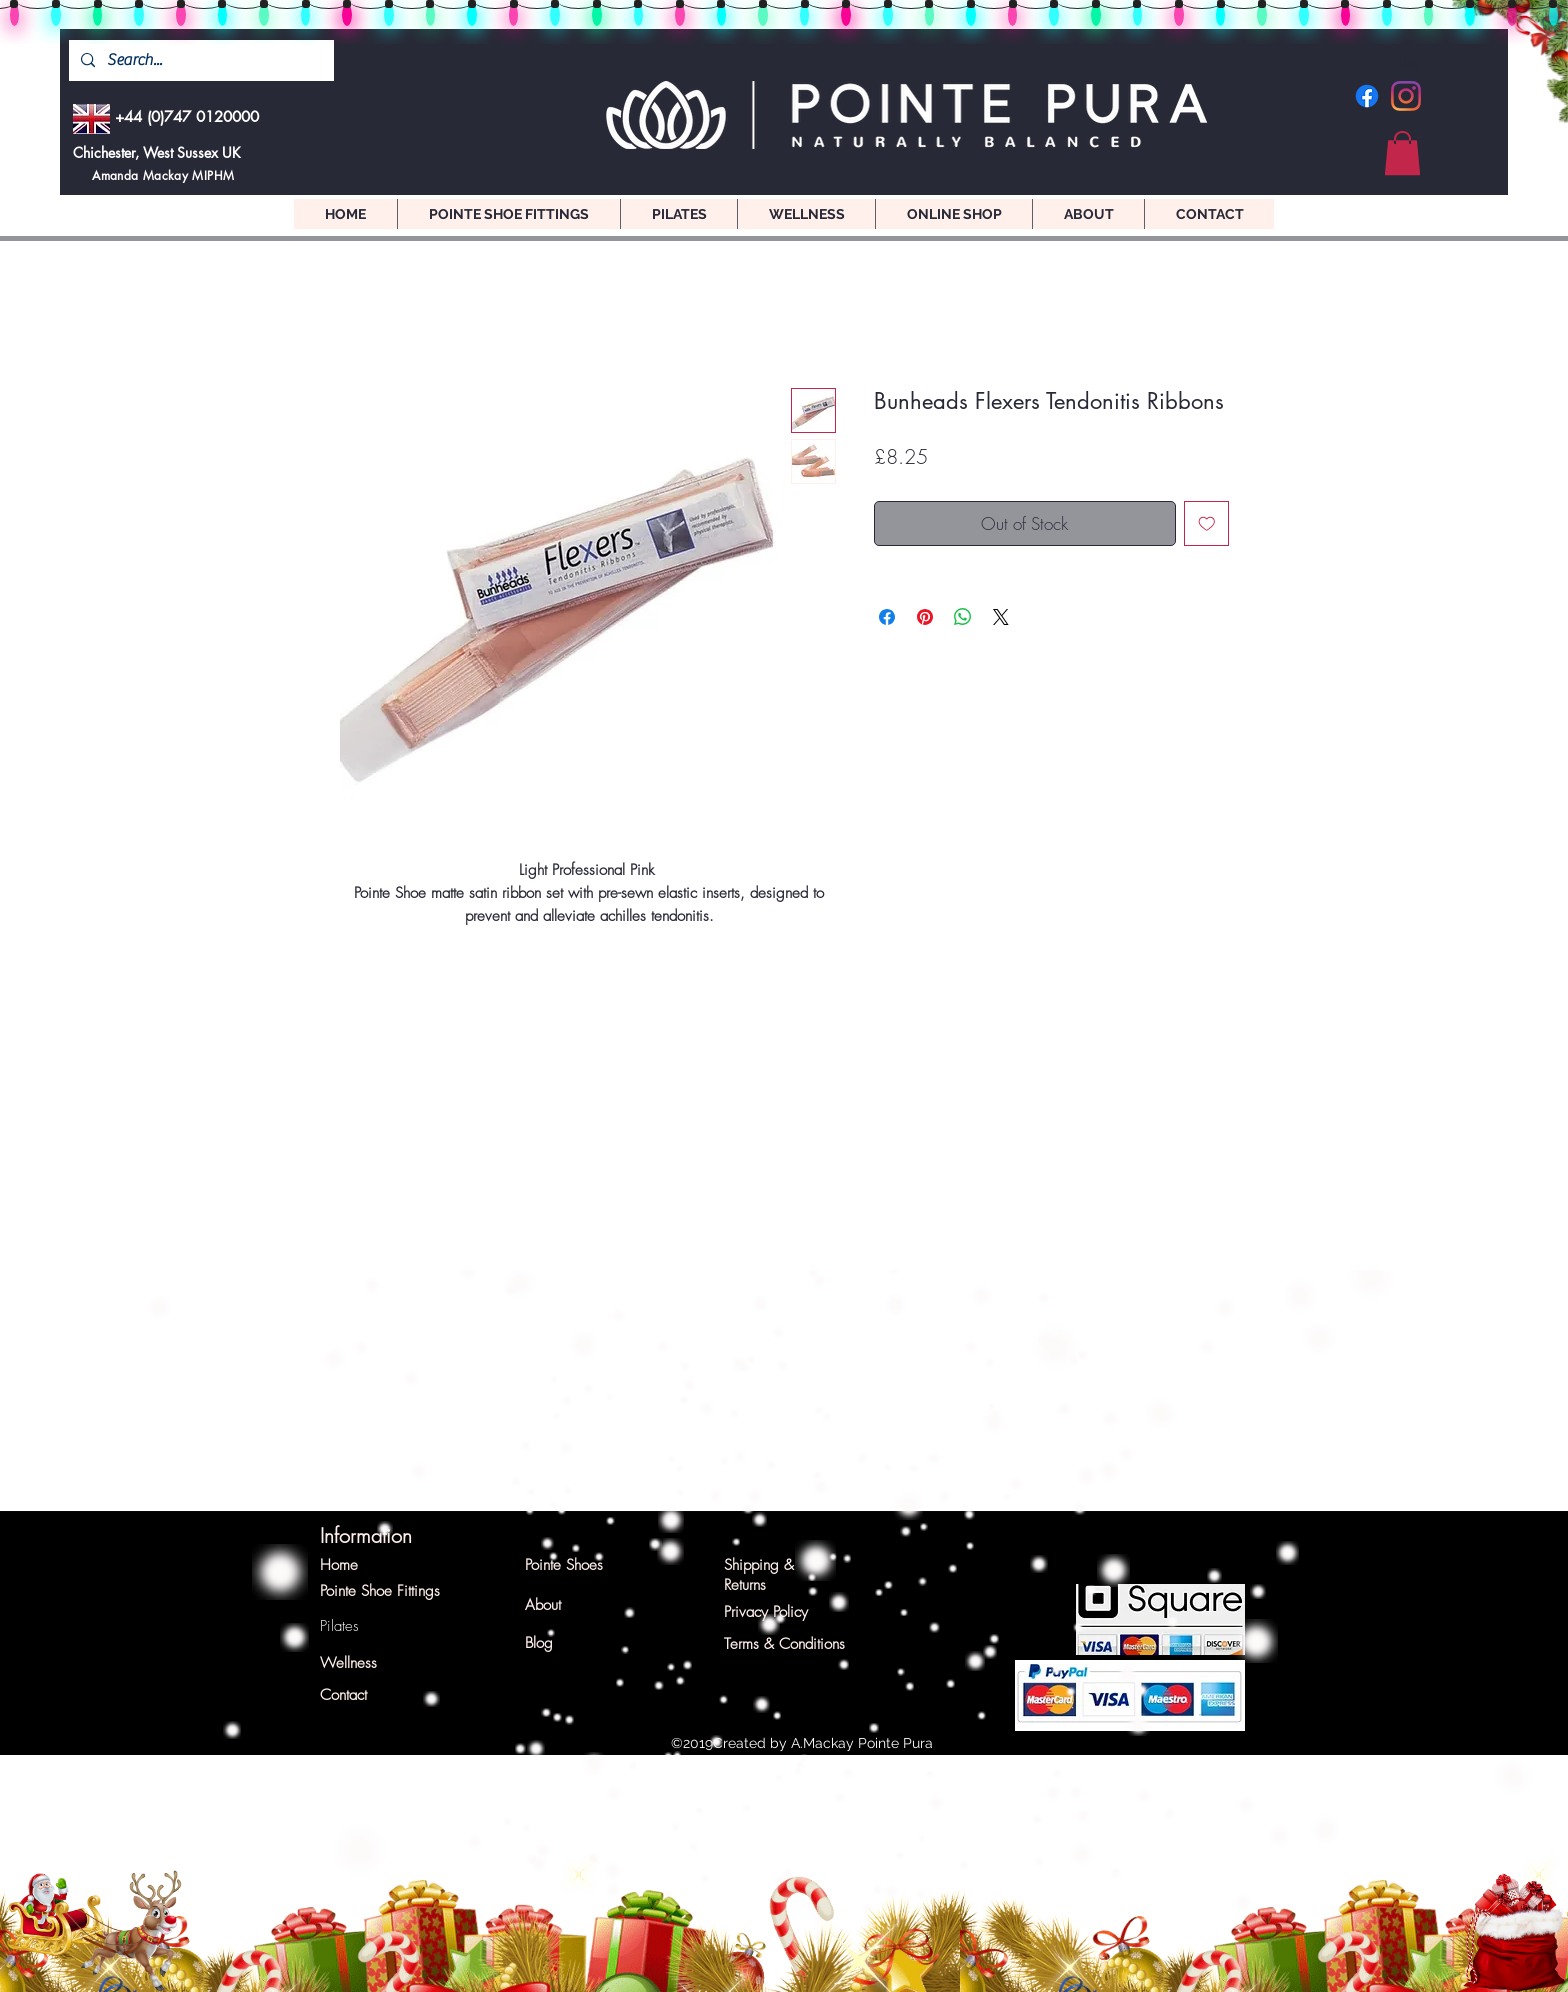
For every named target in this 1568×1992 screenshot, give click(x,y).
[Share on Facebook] (887, 617)
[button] (1402, 153)
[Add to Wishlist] (1207, 524)
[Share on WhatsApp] (963, 617)
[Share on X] (1001, 617)
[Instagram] (1406, 96)
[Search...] (199, 60)
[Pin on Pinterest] (925, 617)
